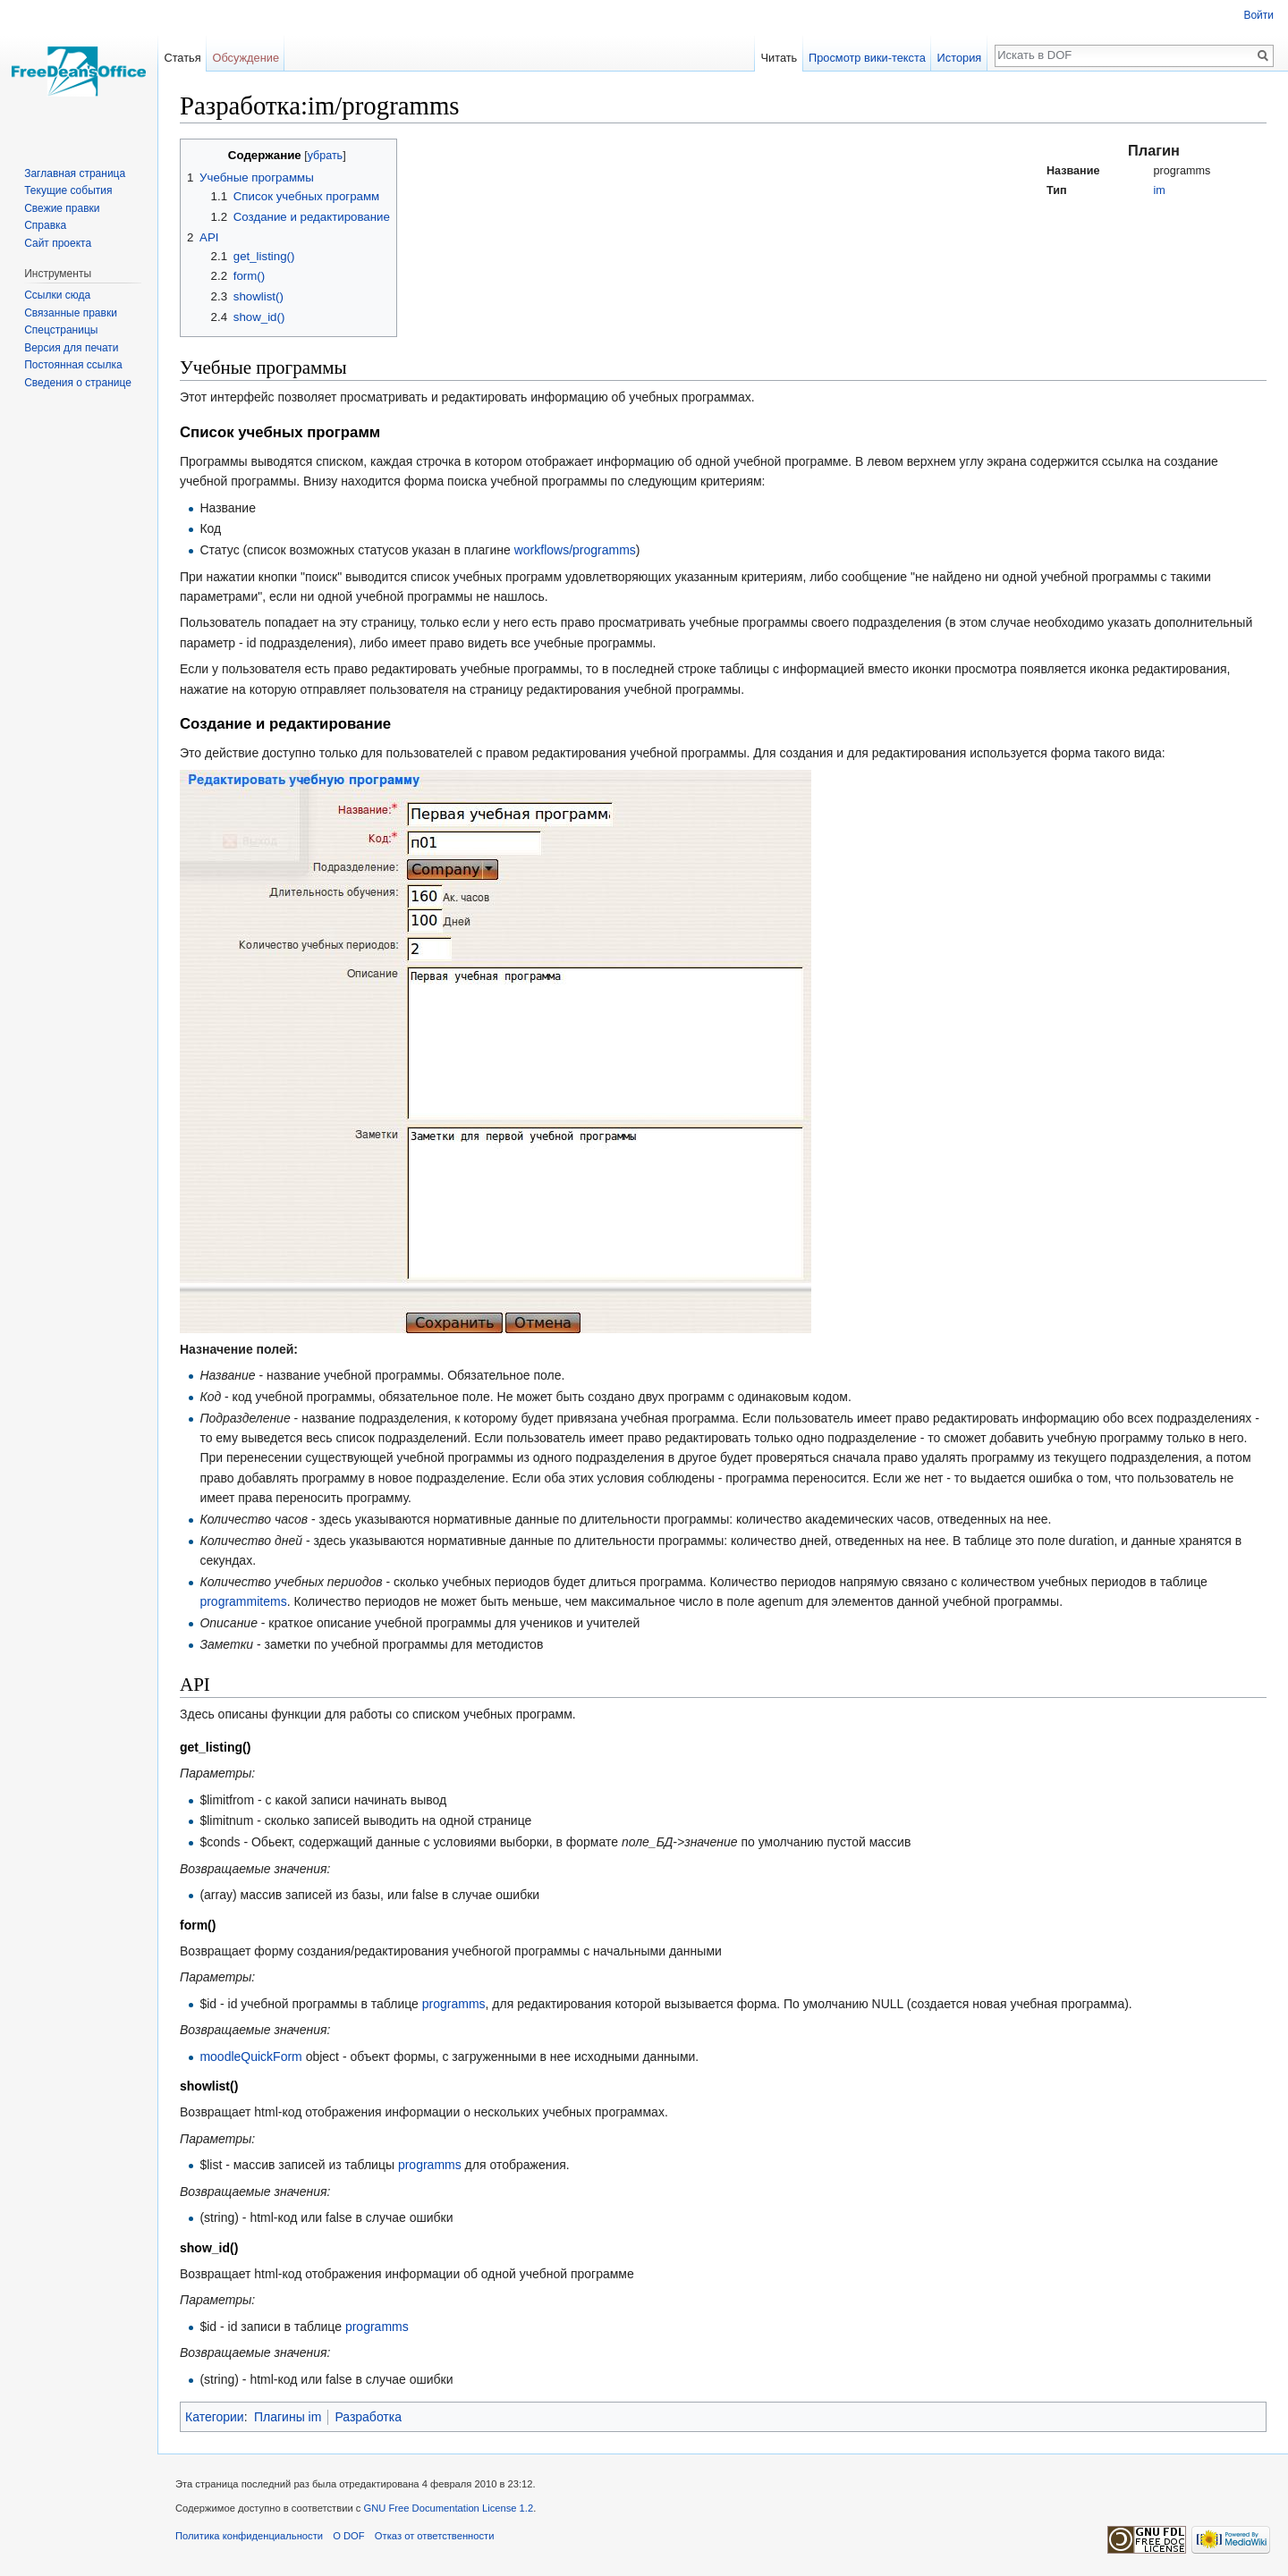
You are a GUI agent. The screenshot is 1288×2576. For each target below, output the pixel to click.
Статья (182, 57)
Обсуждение (245, 57)
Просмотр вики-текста (867, 57)
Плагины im (287, 2417)
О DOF (348, 2535)
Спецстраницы (60, 330)
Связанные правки (70, 313)
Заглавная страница (74, 173)
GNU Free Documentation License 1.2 (449, 2508)
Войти (1258, 15)
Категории (214, 2417)
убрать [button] (325, 155)
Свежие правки (61, 208)
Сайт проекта (57, 243)
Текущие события (68, 190)
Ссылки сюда (57, 295)
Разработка (368, 2417)
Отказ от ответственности (435, 2535)
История (959, 57)
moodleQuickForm (250, 2056)
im (1159, 190)
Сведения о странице (77, 382)
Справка (45, 225)
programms (454, 2004)
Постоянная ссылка (73, 365)
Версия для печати (71, 348)
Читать (778, 57)
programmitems (242, 1601)
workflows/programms (575, 550)
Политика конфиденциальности (249, 2535)
